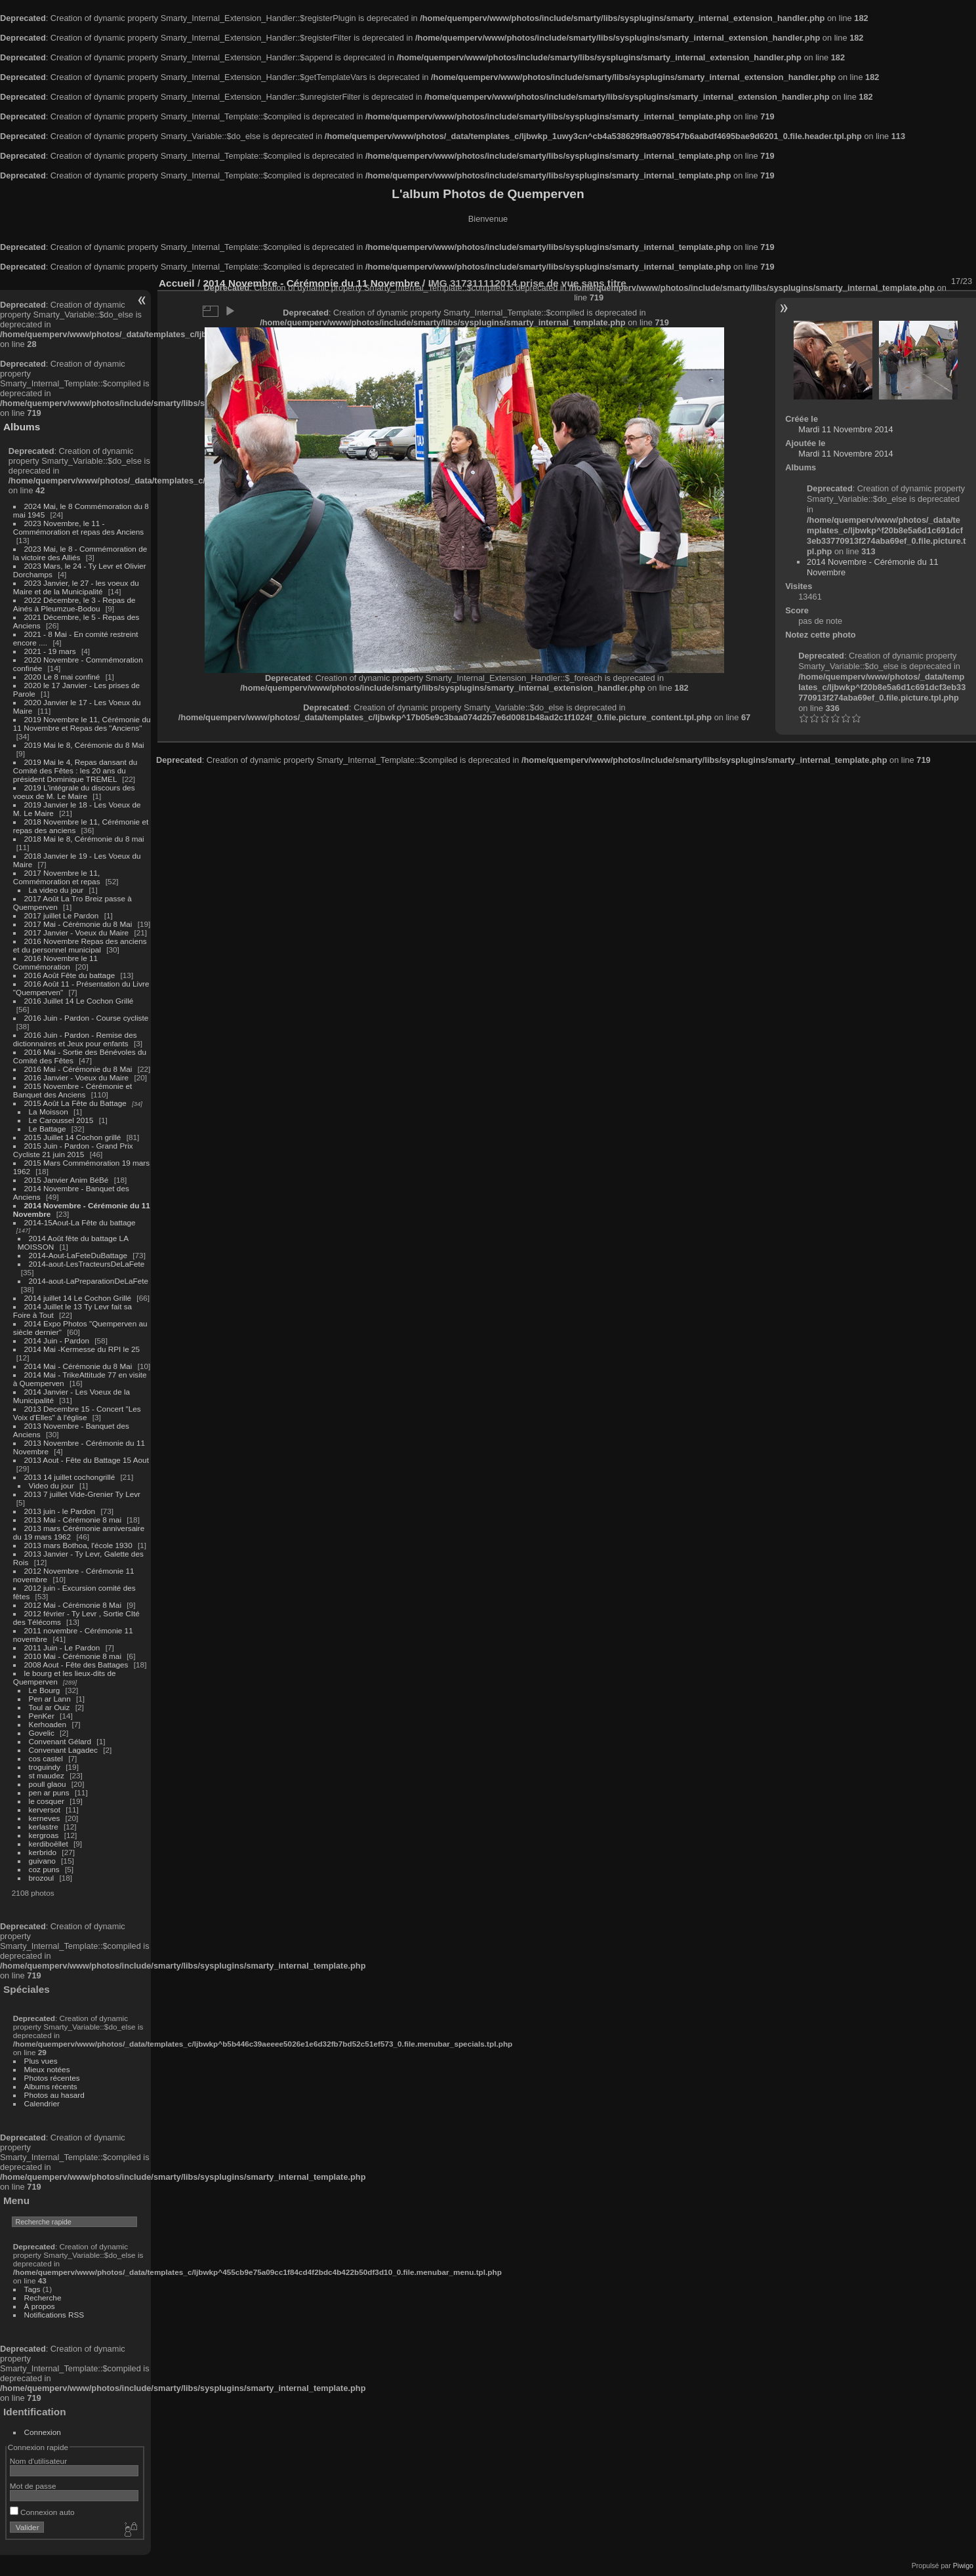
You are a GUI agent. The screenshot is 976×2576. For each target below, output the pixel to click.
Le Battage (47, 1128)
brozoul (41, 1877)
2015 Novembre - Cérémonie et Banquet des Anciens (72, 1090)
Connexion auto (42, 2512)
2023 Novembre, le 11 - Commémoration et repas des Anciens (78, 527)
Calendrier (42, 2103)
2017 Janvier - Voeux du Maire (76, 932)
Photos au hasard (54, 2095)
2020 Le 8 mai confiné (62, 676)
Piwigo (963, 2565)
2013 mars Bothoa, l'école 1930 (78, 1545)
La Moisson (48, 1111)
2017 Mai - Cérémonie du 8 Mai (78, 924)
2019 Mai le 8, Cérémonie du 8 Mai (84, 745)
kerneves (44, 1818)
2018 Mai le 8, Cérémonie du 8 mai (84, 838)
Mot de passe (33, 2486)
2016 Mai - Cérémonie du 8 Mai (78, 1069)
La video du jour (56, 890)
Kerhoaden (48, 1724)
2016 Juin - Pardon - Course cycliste (86, 1017)
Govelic (41, 1732)
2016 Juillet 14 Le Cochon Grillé (79, 1000)
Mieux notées (47, 2069)
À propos (39, 2306)
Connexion (42, 2432)
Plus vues (41, 2060)
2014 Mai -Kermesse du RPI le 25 (82, 1349)
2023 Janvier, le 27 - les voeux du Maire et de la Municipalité (76, 587)
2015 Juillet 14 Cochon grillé (72, 1137)
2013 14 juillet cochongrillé (70, 1477)
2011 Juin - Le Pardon (62, 1647)
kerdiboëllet (48, 1843)
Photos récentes (52, 2078)
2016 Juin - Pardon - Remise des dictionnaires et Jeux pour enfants (75, 1039)
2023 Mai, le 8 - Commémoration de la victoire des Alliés (80, 553)
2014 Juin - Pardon (56, 1340)
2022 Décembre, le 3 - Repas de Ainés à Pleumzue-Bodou (74, 604)
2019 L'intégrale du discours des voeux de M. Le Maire (74, 791)
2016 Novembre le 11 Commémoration (55, 962)
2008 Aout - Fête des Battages (76, 1664)
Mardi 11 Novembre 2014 (845, 429)
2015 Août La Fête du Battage (75, 1103)
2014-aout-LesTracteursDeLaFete (87, 1263)
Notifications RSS (54, 2314)
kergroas (44, 1835)
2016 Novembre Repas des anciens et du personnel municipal (80, 945)
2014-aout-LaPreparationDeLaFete (89, 1281)
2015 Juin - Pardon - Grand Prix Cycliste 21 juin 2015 (73, 1149)
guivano (42, 1860)
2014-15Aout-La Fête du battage (80, 1222)
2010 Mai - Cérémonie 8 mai (72, 1656)
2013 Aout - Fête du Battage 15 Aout (86, 1460)
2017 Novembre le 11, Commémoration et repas (56, 877)
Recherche (43, 2297)
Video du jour (51, 1485)
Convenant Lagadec (63, 1750)
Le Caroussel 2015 (61, 1120)
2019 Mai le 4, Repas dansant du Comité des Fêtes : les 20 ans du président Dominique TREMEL (75, 770)
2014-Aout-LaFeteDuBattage (78, 1255)
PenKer (41, 1715)
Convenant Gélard (60, 1741)
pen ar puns (49, 1792)
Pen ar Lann (50, 1698)
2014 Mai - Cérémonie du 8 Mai (78, 1366)
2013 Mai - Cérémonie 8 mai (72, 1519)
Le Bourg (44, 1690)
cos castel (46, 1758)
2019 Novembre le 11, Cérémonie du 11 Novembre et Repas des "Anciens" (82, 723)
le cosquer (46, 1801)
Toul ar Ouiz (49, 1707)
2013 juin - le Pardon (60, 1511)
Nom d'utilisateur (38, 2461)
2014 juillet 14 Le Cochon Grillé (78, 1298)
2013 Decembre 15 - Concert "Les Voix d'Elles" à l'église (77, 1412)
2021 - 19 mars (50, 651)
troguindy (44, 1767)
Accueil (177, 283)
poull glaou (47, 1784)
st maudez (46, 1775)
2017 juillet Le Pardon (61, 915)
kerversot (44, 1809)
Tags (32, 2289)
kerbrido (43, 1852)
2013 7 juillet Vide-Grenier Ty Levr (82, 1494)
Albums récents (50, 2086)
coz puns (44, 1869)
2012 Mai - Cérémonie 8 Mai (72, 1605)
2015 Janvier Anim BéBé (66, 1180)
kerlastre (43, 1826)
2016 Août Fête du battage (69, 975)
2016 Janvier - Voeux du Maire (76, 1077)
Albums (21, 426)
